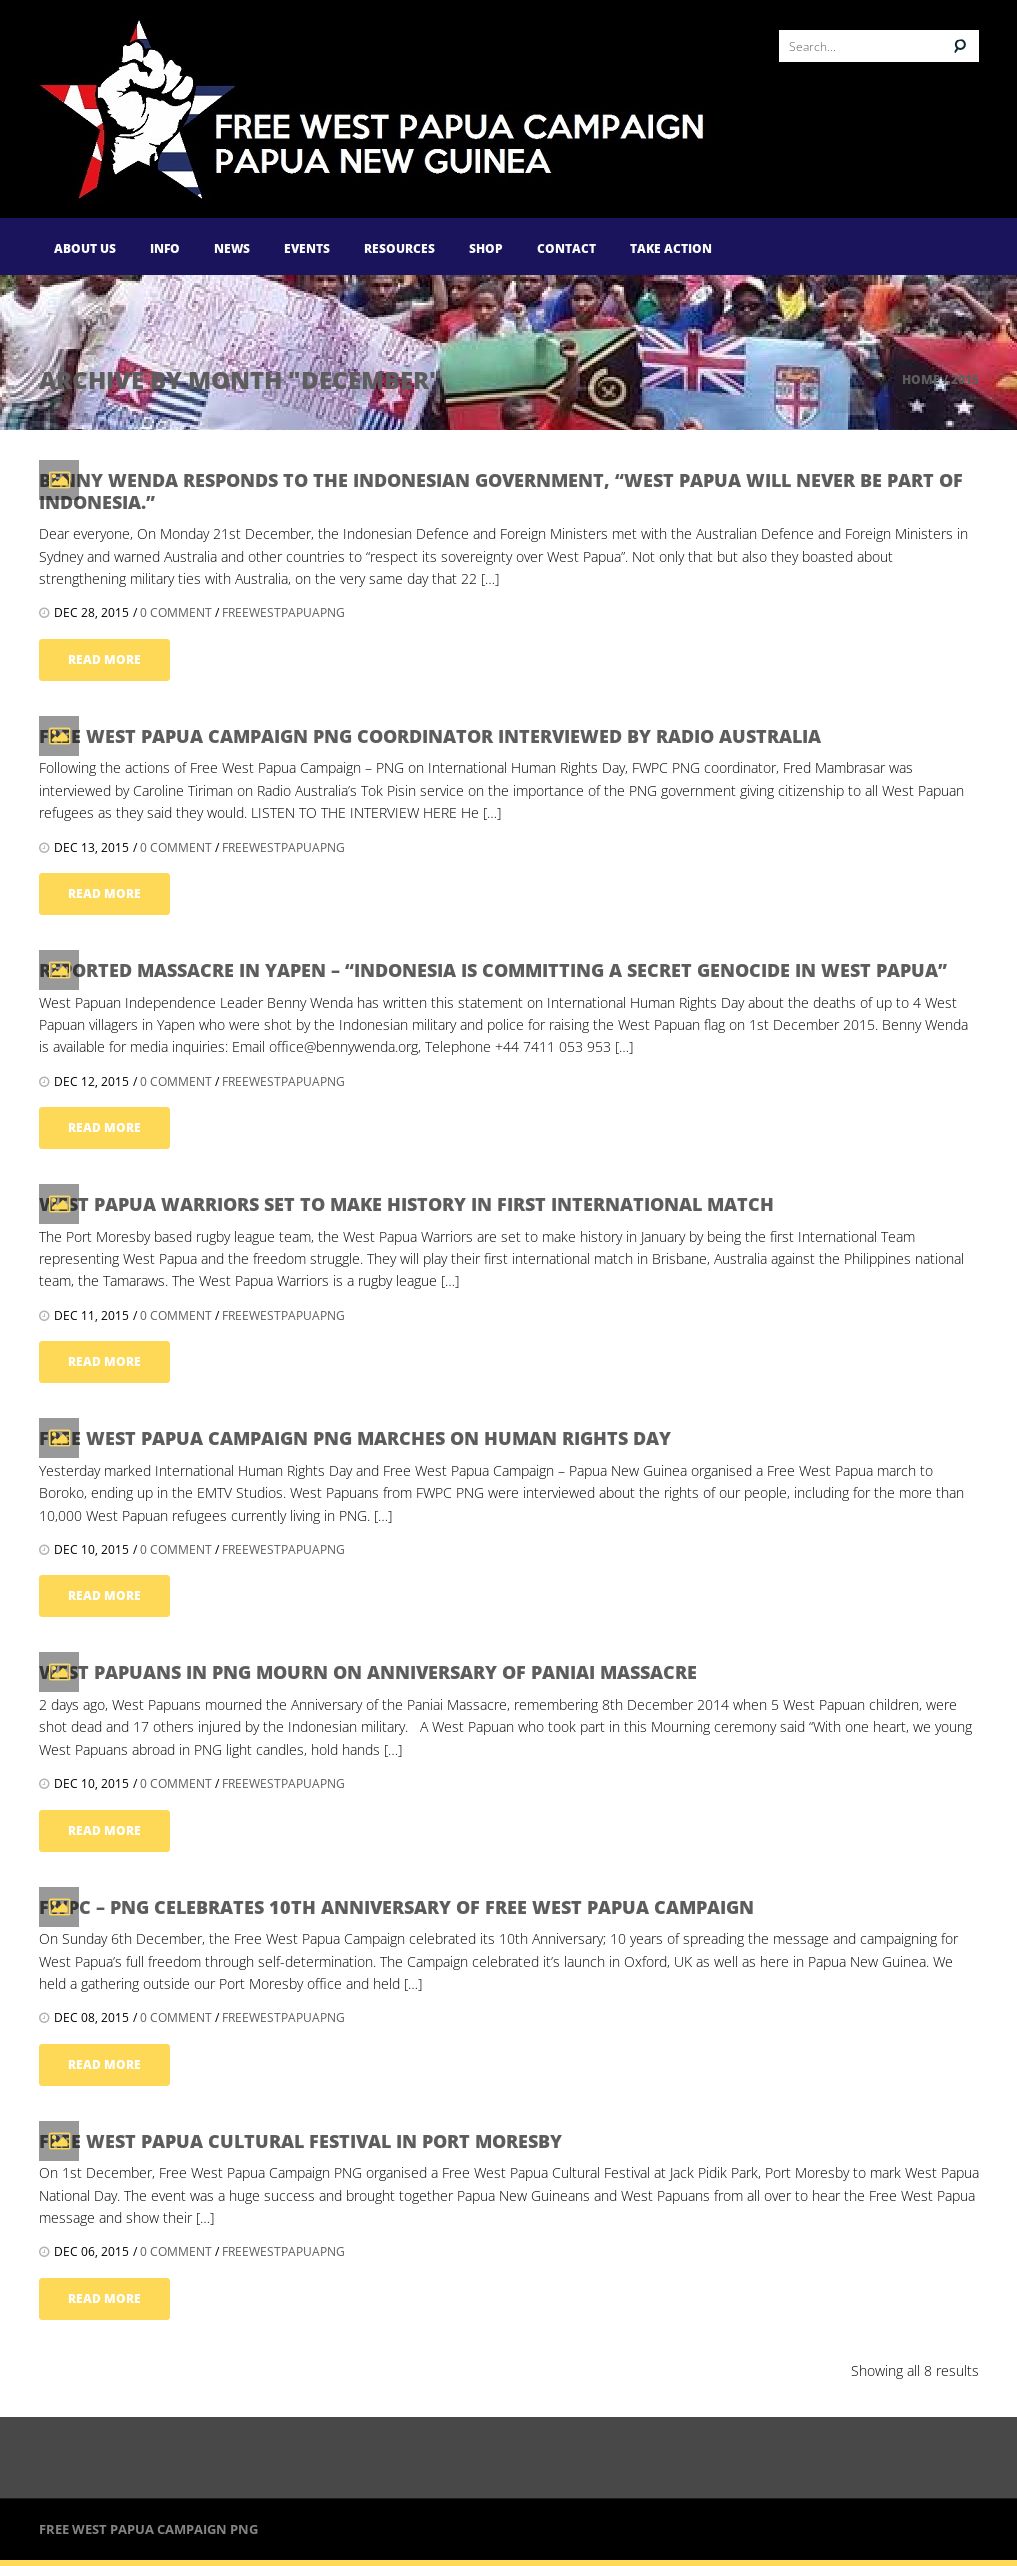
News (232, 248)
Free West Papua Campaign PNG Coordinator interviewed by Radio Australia (430, 736)
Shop (486, 248)
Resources (399, 248)
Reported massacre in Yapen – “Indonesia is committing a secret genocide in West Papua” (493, 970)
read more (104, 659)
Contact (566, 248)
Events (307, 248)
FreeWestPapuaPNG (283, 612)
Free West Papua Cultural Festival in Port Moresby (300, 2141)
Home (921, 379)
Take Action (671, 248)
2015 (965, 379)
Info (165, 248)
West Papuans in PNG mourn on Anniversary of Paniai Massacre (368, 1672)
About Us (85, 248)
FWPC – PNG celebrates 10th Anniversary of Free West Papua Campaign (396, 1907)
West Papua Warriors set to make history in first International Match (406, 1204)
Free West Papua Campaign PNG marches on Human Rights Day (355, 1438)
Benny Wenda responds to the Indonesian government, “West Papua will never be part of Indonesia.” (501, 491)
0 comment (176, 612)
